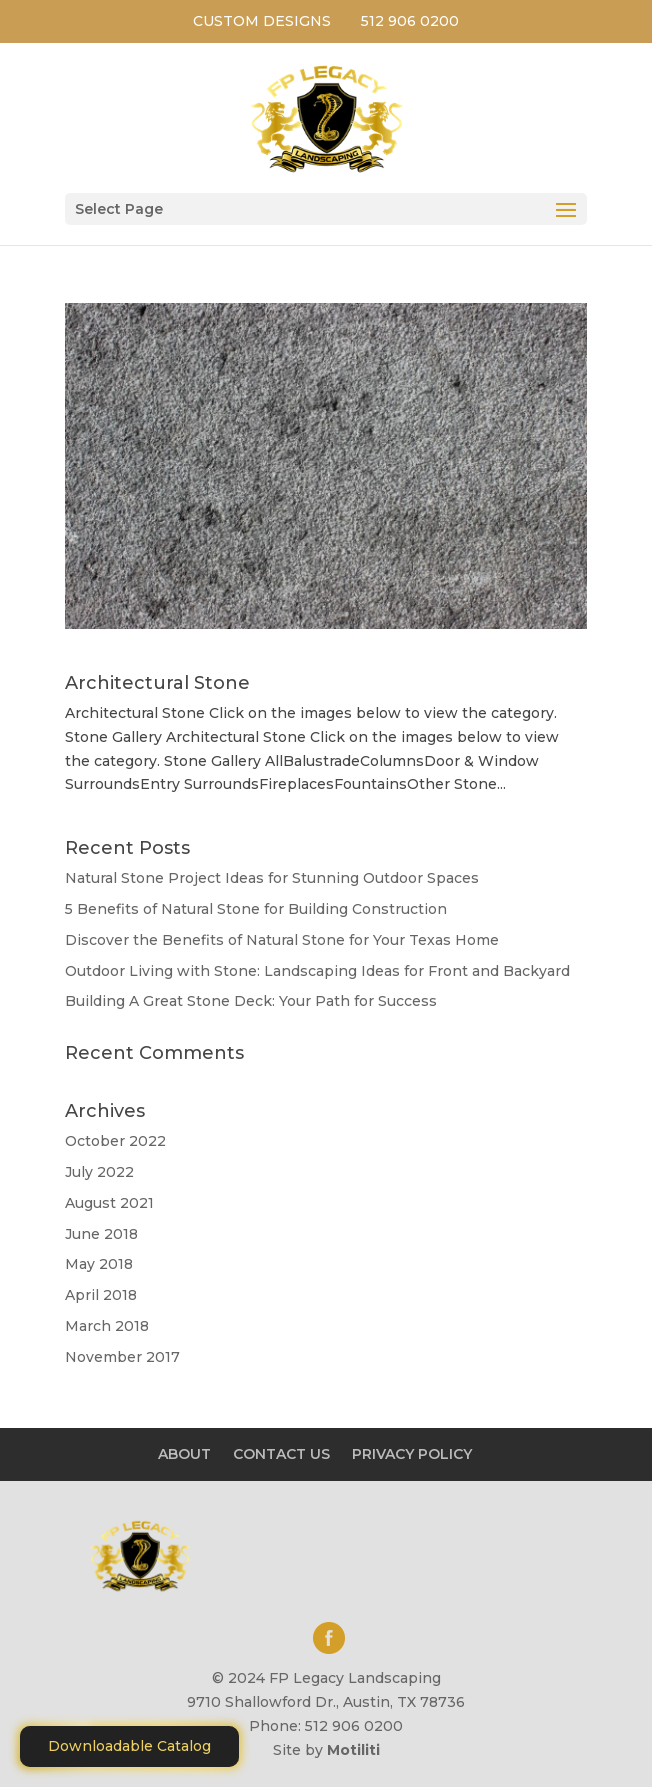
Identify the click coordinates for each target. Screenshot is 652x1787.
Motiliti (353, 1750)
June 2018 (101, 1234)
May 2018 (99, 1264)
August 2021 (109, 1203)
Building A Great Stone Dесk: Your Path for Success (251, 1001)
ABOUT (184, 1454)
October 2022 (115, 1141)
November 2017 (122, 1357)
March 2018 (107, 1326)
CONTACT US (281, 1454)
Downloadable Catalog (129, 1746)
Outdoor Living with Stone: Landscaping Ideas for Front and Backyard (317, 971)
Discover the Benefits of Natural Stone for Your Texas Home (282, 940)
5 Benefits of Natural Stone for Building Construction (256, 909)
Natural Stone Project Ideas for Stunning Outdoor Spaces (272, 878)
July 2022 (99, 1172)
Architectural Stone (157, 683)
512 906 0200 (410, 21)
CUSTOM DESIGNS (262, 21)
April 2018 (101, 1295)
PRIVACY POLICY (412, 1454)
